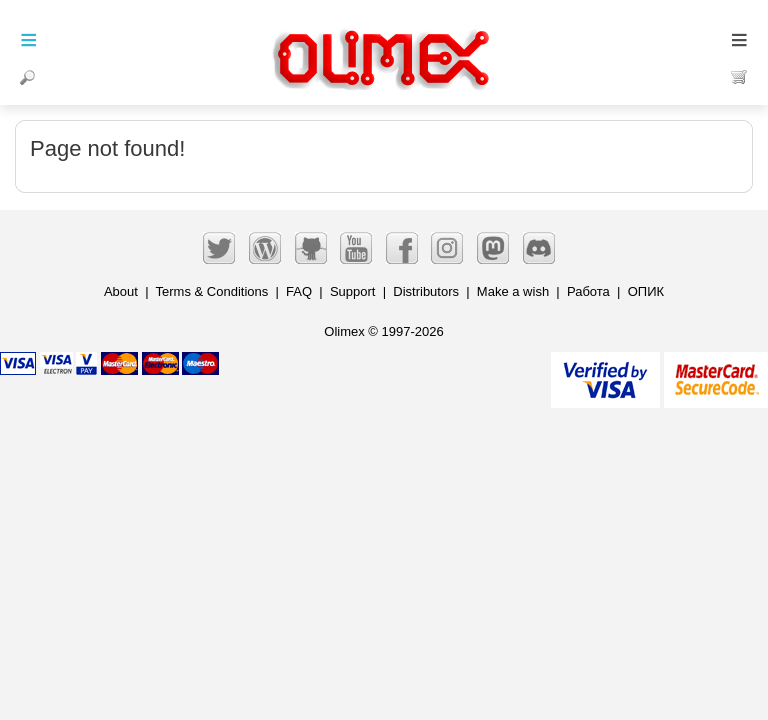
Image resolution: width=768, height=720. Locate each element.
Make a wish (513, 291)
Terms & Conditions (212, 291)
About (121, 291)
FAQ (299, 291)
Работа (588, 291)
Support (353, 291)
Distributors (426, 291)
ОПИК (646, 291)
